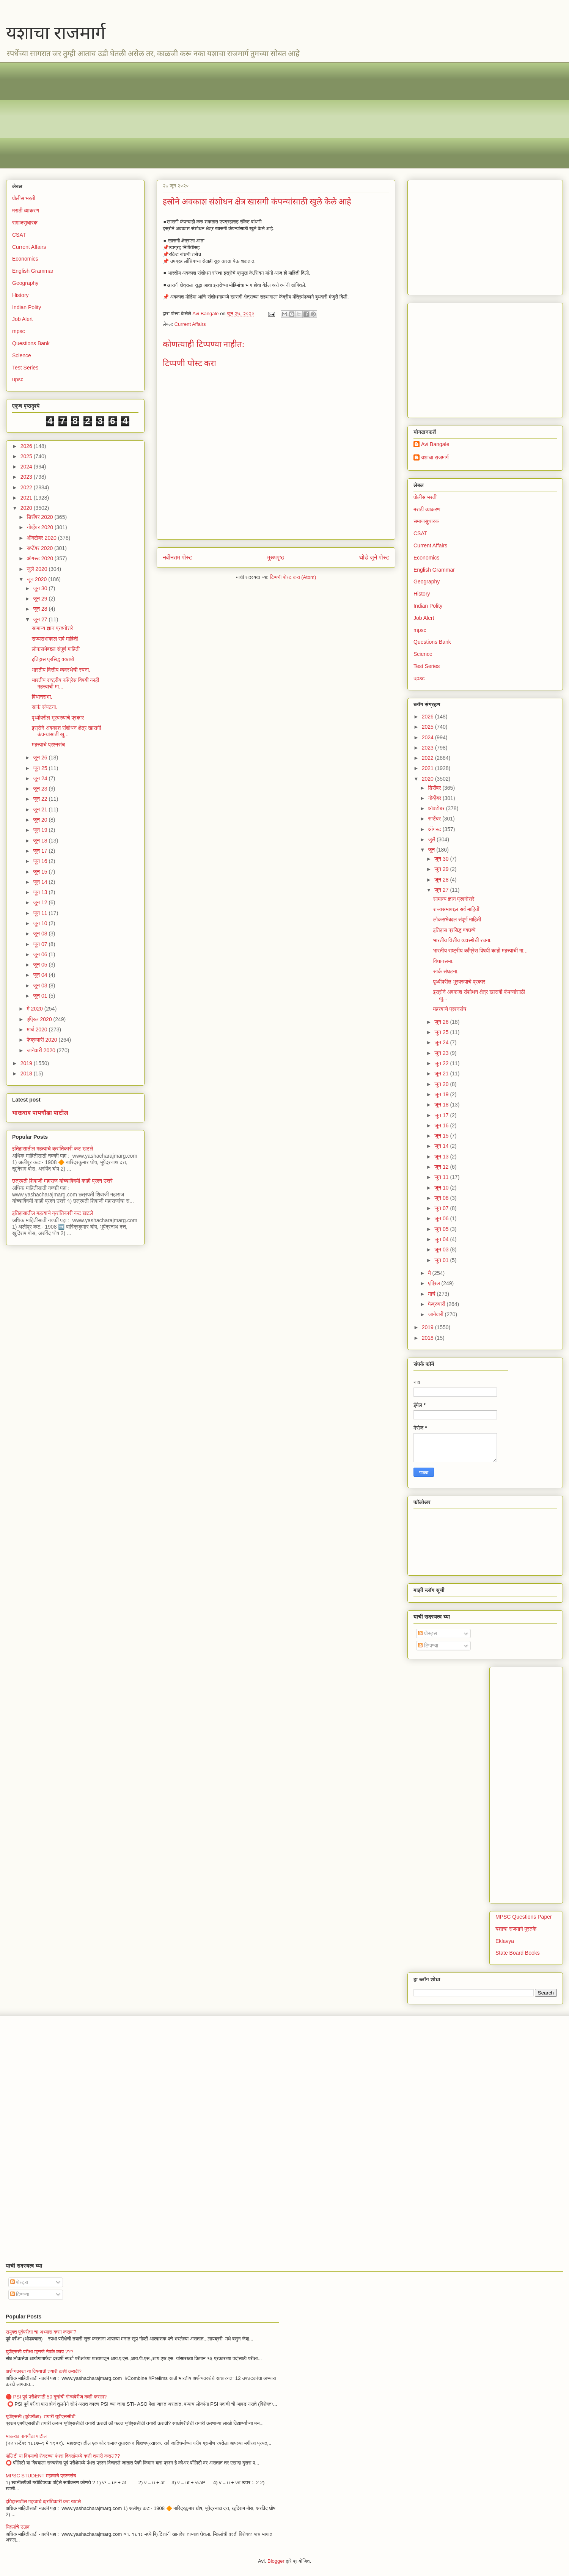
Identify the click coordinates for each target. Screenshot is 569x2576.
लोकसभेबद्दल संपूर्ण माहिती (56, 649)
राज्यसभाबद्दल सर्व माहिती (55, 639)
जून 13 (41, 892)
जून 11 (41, 913)
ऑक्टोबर (437, 808)
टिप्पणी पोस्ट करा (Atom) (293, 577)
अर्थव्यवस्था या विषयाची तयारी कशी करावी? (44, 2371)
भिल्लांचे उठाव (18, 2527)
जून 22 (41, 799)
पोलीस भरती (23, 198)
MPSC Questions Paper (523, 1917)
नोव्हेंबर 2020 (40, 527)
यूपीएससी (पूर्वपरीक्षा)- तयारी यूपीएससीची (40, 2416)
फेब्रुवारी (437, 1304)
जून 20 (41, 820)
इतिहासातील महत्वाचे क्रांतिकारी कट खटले (52, 1149)
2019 (27, 1063)
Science (21, 355)
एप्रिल (434, 1283)
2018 (27, 1073)
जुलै (432, 839)
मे (430, 1273)
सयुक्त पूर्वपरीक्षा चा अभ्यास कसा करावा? (41, 2332)
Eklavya (504, 1941)
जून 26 (41, 757)
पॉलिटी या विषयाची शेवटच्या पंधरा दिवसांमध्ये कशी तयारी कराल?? (63, 2456)
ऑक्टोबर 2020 (42, 538)
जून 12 (41, 902)
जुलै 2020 (38, 569)
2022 (27, 487)
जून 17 (41, 851)
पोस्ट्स (427, 1633)
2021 (27, 498)
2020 (27, 508)
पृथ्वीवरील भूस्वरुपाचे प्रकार (58, 718)
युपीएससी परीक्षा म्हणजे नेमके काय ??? (40, 2351)
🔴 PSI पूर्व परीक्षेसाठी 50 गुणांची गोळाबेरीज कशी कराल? (56, 2397)
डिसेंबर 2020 (40, 517)
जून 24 (41, 778)
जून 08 (41, 933)
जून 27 (41, 619)
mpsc (18, 331)
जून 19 (41, 830)
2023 (27, 477)
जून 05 (41, 965)
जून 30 (41, 588)
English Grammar (32, 271)
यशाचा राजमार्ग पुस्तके (515, 1929)
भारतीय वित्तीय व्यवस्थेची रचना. (61, 670)
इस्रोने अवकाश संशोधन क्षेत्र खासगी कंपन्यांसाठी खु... (66, 731)
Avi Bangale (435, 444)
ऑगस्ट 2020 (40, 558)
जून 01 (41, 996)
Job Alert (22, 319)
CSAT (19, 235)
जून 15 (41, 872)
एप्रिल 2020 (40, 1019)
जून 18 (41, 841)
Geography (25, 283)
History (20, 295)
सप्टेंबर (435, 819)
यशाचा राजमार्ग (55, 33)
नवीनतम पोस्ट (177, 557)
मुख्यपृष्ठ (275, 557)
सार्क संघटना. (44, 707)
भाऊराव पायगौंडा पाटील (40, 1112)
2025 (27, 456)
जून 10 (41, 923)
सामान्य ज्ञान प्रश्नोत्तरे (52, 628)
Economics (25, 259)
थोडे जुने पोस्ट (374, 557)
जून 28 (41, 609)
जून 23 (41, 789)
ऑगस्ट (435, 829)
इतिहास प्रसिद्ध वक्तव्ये (53, 659)
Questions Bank (31, 343)
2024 (27, 467)
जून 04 (41, 975)
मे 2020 (35, 1009)
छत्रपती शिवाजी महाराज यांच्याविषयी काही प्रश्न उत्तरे (62, 1181)
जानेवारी (436, 1314)
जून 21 (41, 809)
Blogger (275, 2561)
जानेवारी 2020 (42, 1050)
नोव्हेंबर (435, 798)
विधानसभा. (42, 697)
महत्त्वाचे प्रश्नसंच (48, 745)
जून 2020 (37, 579)
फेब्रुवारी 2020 (42, 1040)
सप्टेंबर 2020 (40, 548)
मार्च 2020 (38, 1029)
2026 (27, 446)
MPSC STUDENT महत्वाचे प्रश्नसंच (41, 2476)
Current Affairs (190, 324)
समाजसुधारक (25, 223)
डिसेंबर (435, 788)
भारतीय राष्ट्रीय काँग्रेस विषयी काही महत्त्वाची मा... (480, 951)
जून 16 (41, 861)
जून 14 (41, 882)
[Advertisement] (239, 115)
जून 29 (41, 599)
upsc (18, 379)
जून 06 (41, 954)
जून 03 (41, 985)
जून (432, 850)
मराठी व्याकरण (25, 210)
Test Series (25, 368)
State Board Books (517, 1953)
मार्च (432, 1294)
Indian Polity (26, 307)
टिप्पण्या (428, 1645)
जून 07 (41, 944)
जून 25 (41, 768)
